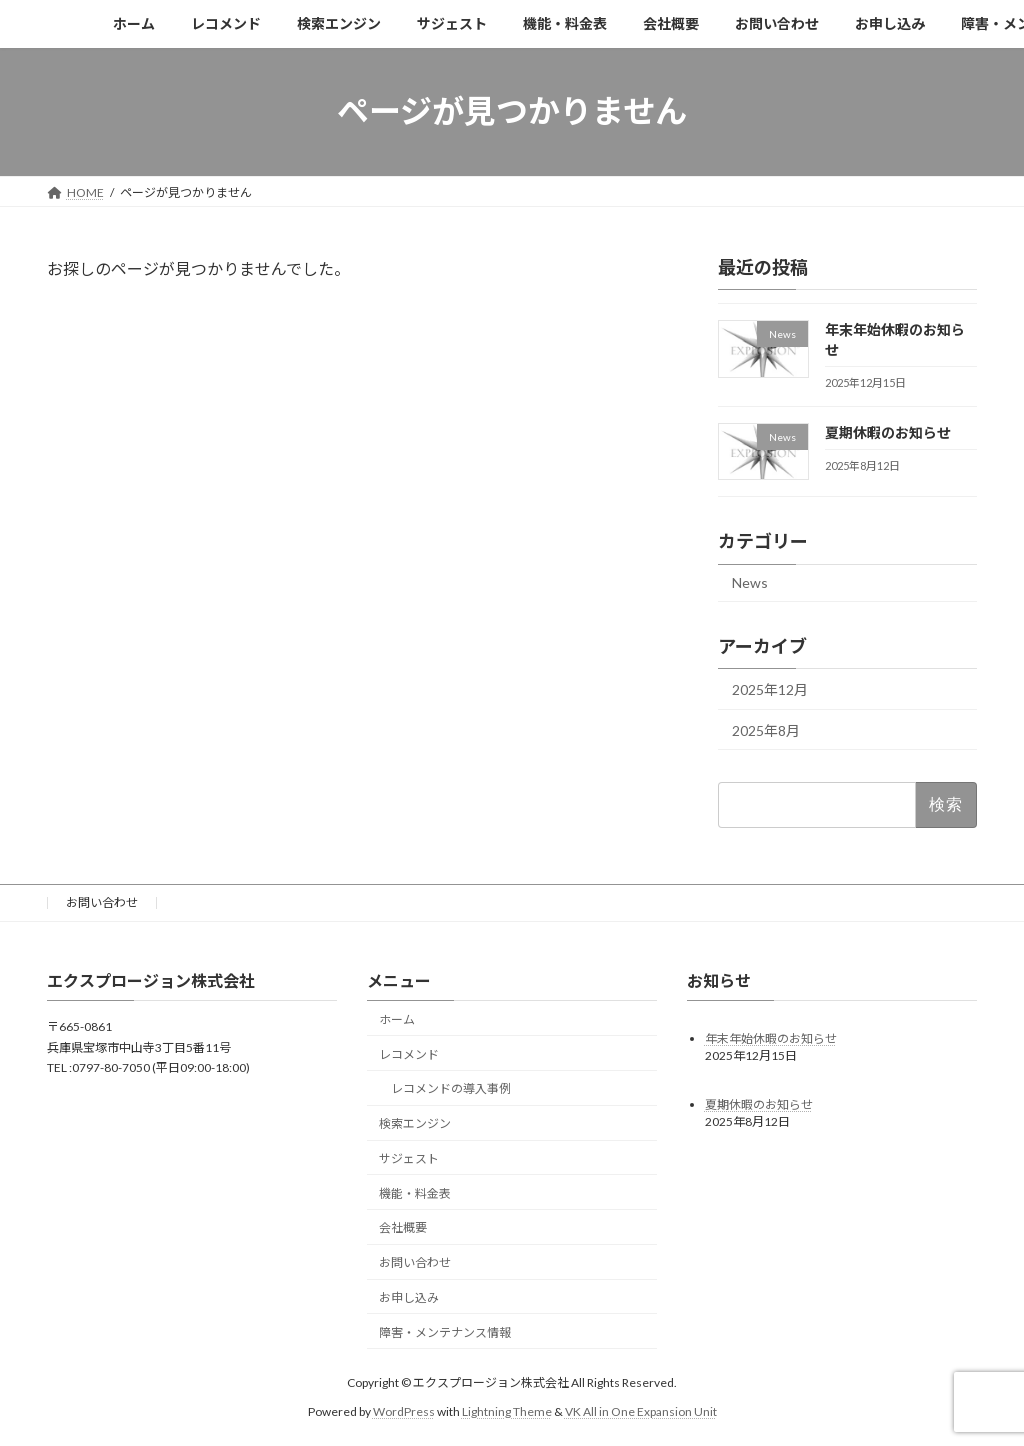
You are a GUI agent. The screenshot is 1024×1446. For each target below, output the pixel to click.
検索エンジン (415, 1123)
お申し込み (409, 1297)
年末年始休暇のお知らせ (771, 1037)
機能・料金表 (415, 1192)
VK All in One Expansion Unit (641, 1410)
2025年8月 (766, 729)
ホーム (397, 1018)
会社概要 (403, 1227)
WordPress (404, 1410)
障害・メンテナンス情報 (445, 1331)
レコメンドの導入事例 (451, 1088)
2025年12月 (770, 689)
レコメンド (409, 1053)
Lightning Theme (507, 1410)
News (750, 582)
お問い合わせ (102, 902)
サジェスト (409, 1158)
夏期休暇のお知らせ (888, 431)
